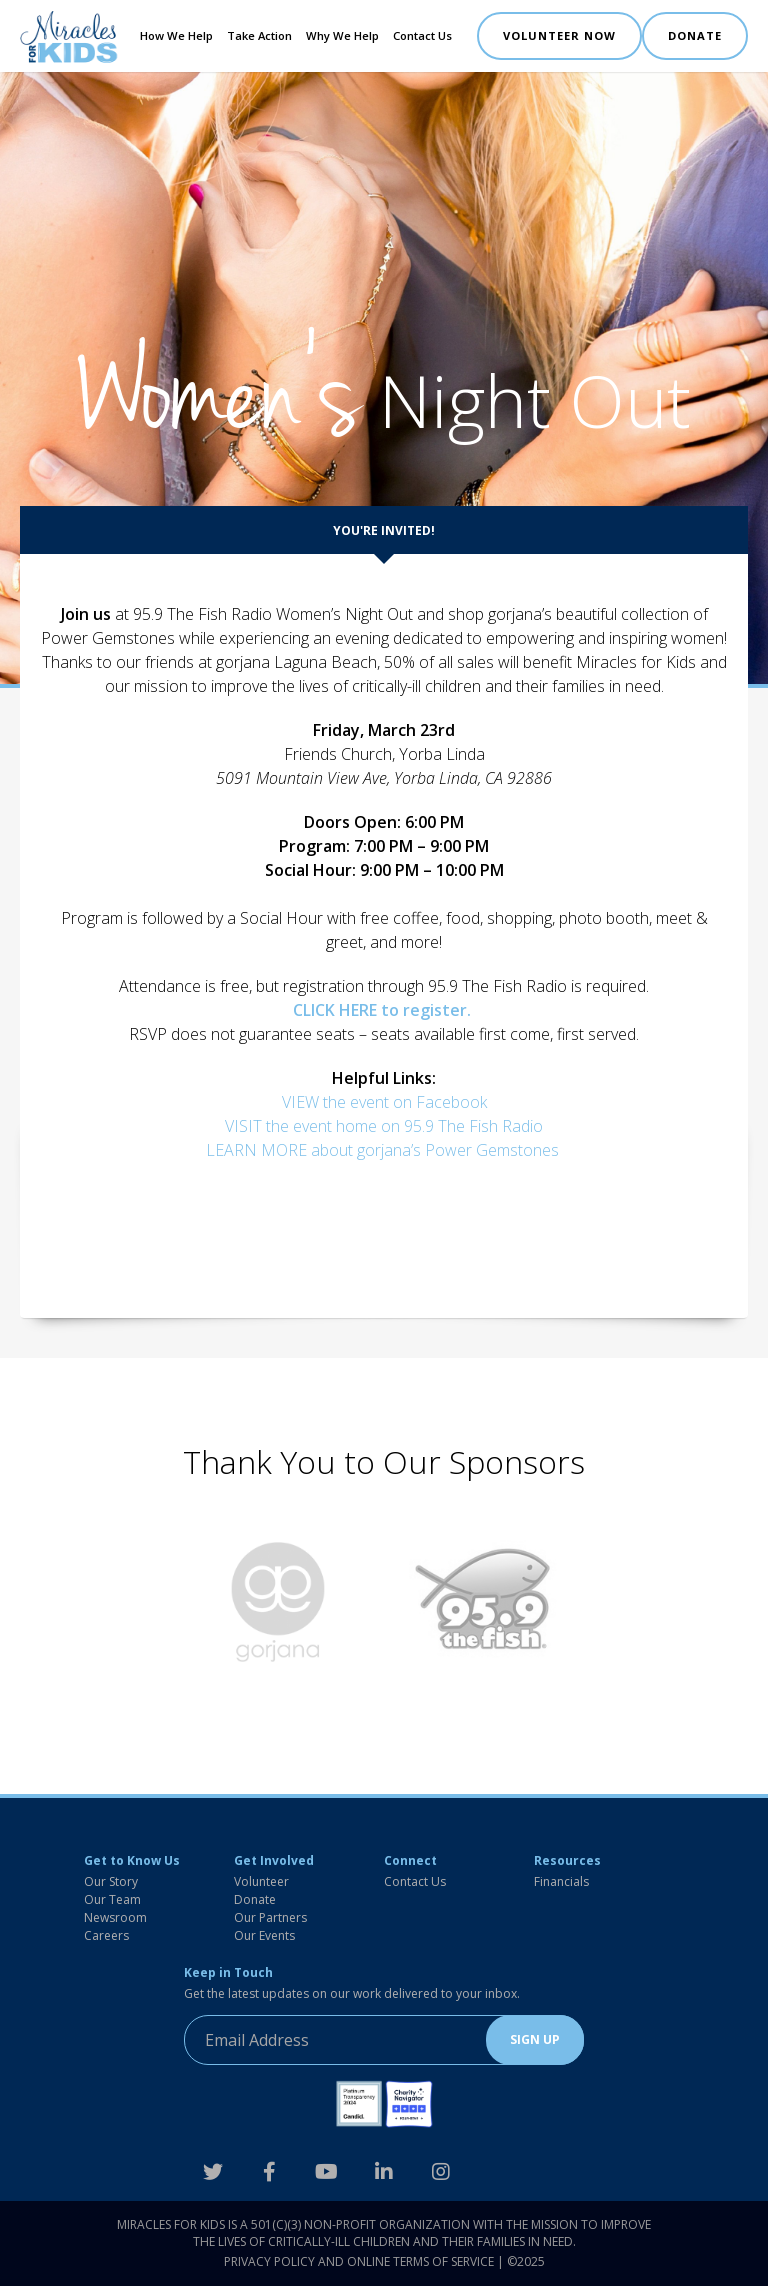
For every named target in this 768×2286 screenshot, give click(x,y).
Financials (561, 1881)
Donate (255, 1899)
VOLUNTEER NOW (559, 35)
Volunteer (261, 1881)
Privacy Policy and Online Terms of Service (359, 2261)
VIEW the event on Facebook (384, 1102)
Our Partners (270, 1917)
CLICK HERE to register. (384, 1010)
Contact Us (422, 35)
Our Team (112, 1899)
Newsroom (115, 1917)
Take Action (259, 35)
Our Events (264, 1935)
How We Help (176, 35)
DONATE (695, 35)
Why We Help (342, 35)
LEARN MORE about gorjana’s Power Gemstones (384, 1150)
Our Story (111, 1881)
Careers (106, 1935)
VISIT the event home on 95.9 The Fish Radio (384, 1126)
